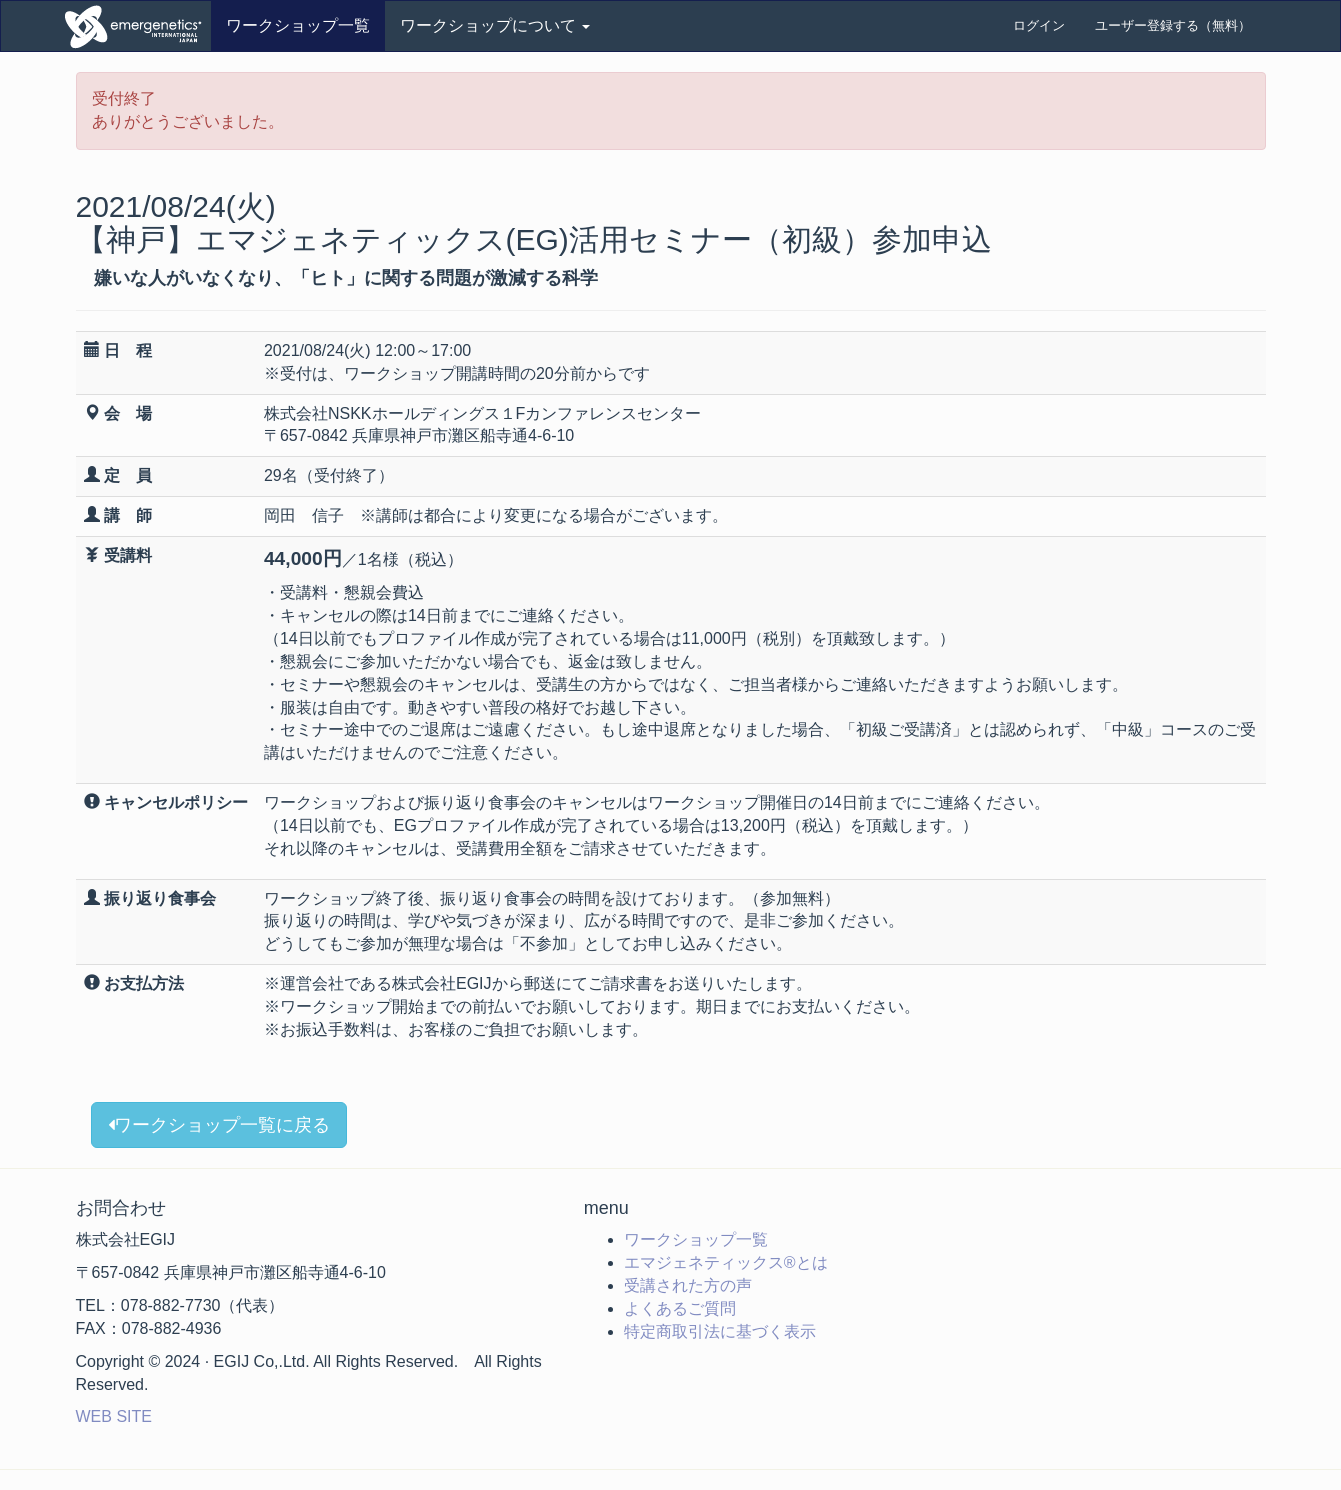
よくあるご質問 (680, 1308)
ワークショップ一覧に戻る (219, 1125)
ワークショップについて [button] (495, 25)
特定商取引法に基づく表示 (720, 1331)
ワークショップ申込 (136, 26)
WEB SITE (114, 1416)
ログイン (1039, 25)
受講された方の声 (688, 1285)
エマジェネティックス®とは (726, 1262)
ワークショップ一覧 (298, 25)
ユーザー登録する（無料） (1173, 25)
